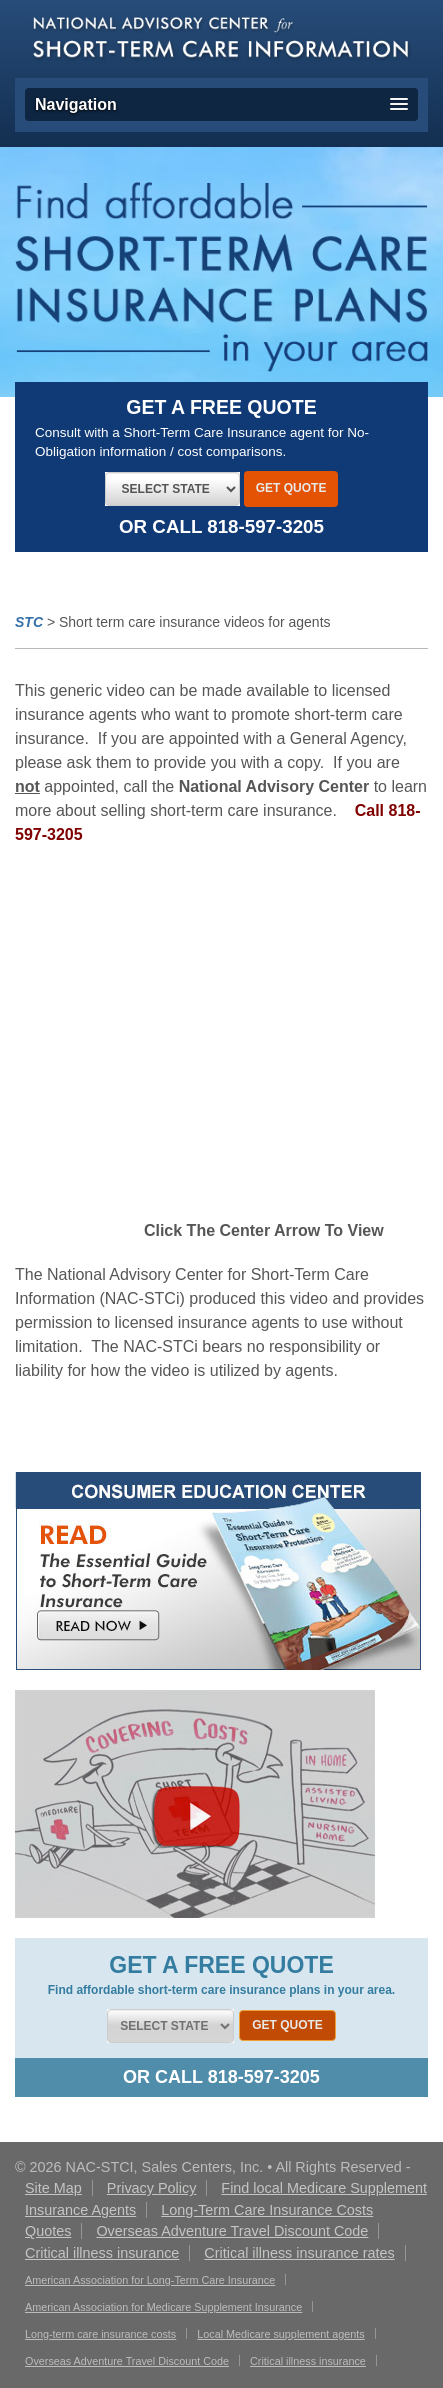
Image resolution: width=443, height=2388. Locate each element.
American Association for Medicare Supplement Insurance (163, 2307)
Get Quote (291, 488)
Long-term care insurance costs (100, 2334)
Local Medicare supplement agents (280, 2334)
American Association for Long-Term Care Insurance (150, 2280)
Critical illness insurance (308, 2361)
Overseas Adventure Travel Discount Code (127, 2361)
